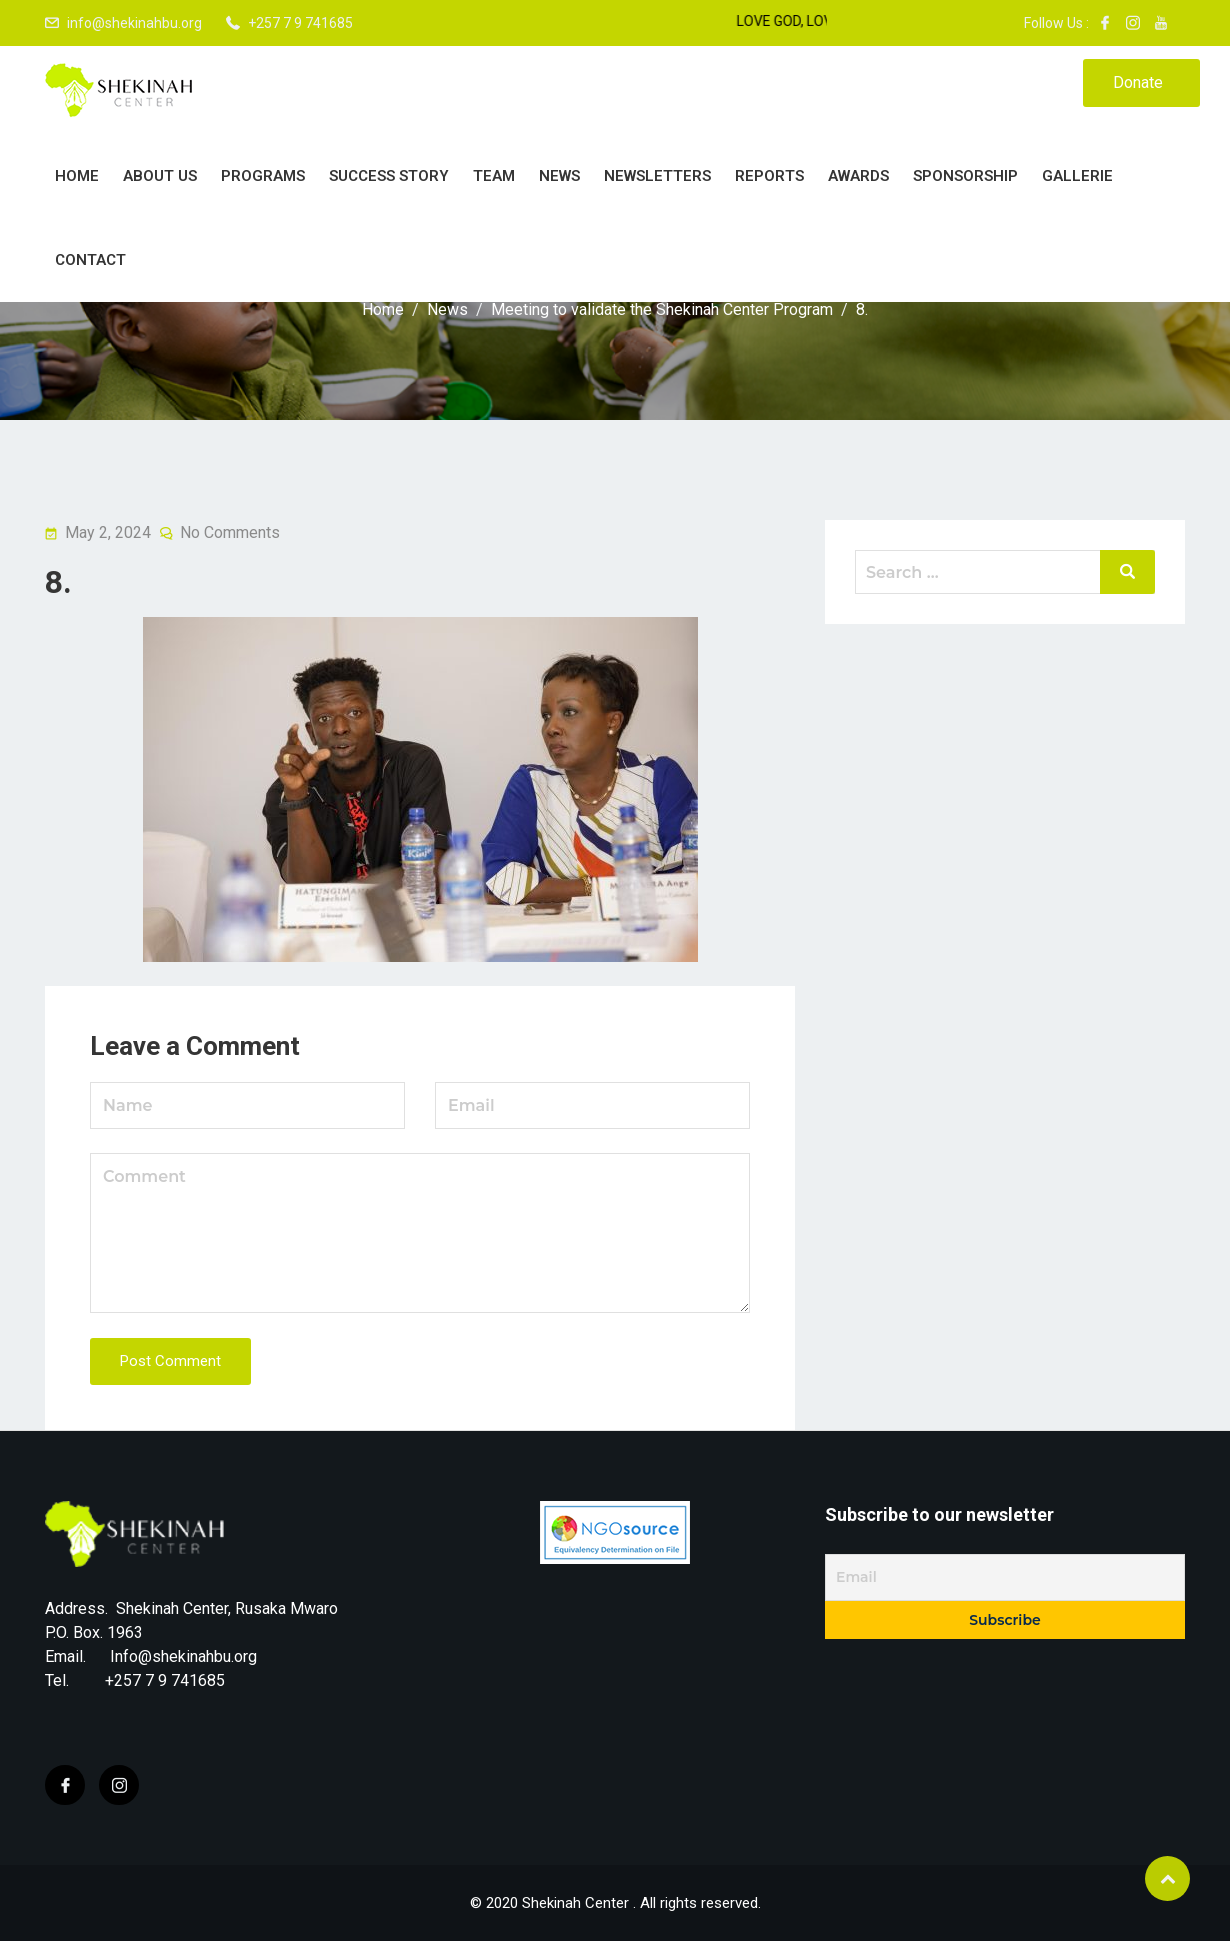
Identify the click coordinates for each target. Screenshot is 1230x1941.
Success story (389, 176)
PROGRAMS (263, 176)
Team (494, 176)
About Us (160, 176)
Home (77, 176)
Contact (90, 260)
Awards (858, 176)
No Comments (230, 532)
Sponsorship (965, 176)
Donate (1138, 82)
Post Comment (170, 1361)
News (559, 176)
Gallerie (1077, 176)
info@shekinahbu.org (134, 23)
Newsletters (657, 176)
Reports (769, 176)
